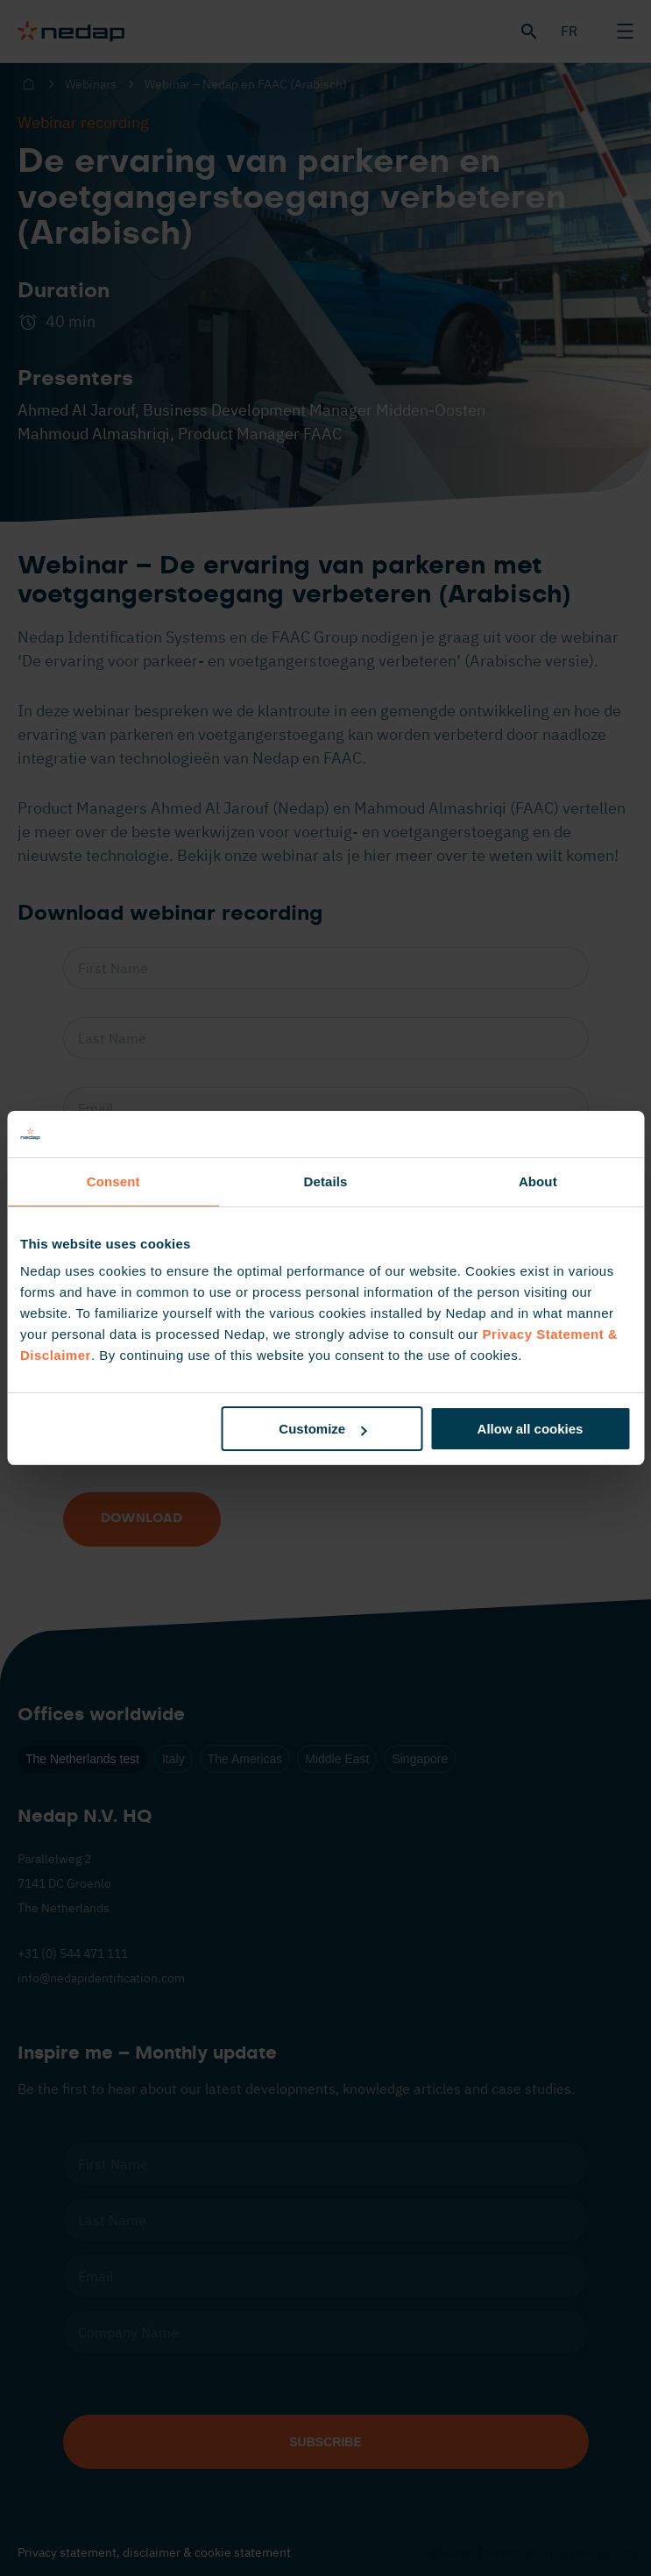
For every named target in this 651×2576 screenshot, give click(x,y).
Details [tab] (326, 1181)
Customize (322, 1428)
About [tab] (538, 1181)
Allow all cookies (531, 1428)
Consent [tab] (113, 1181)
